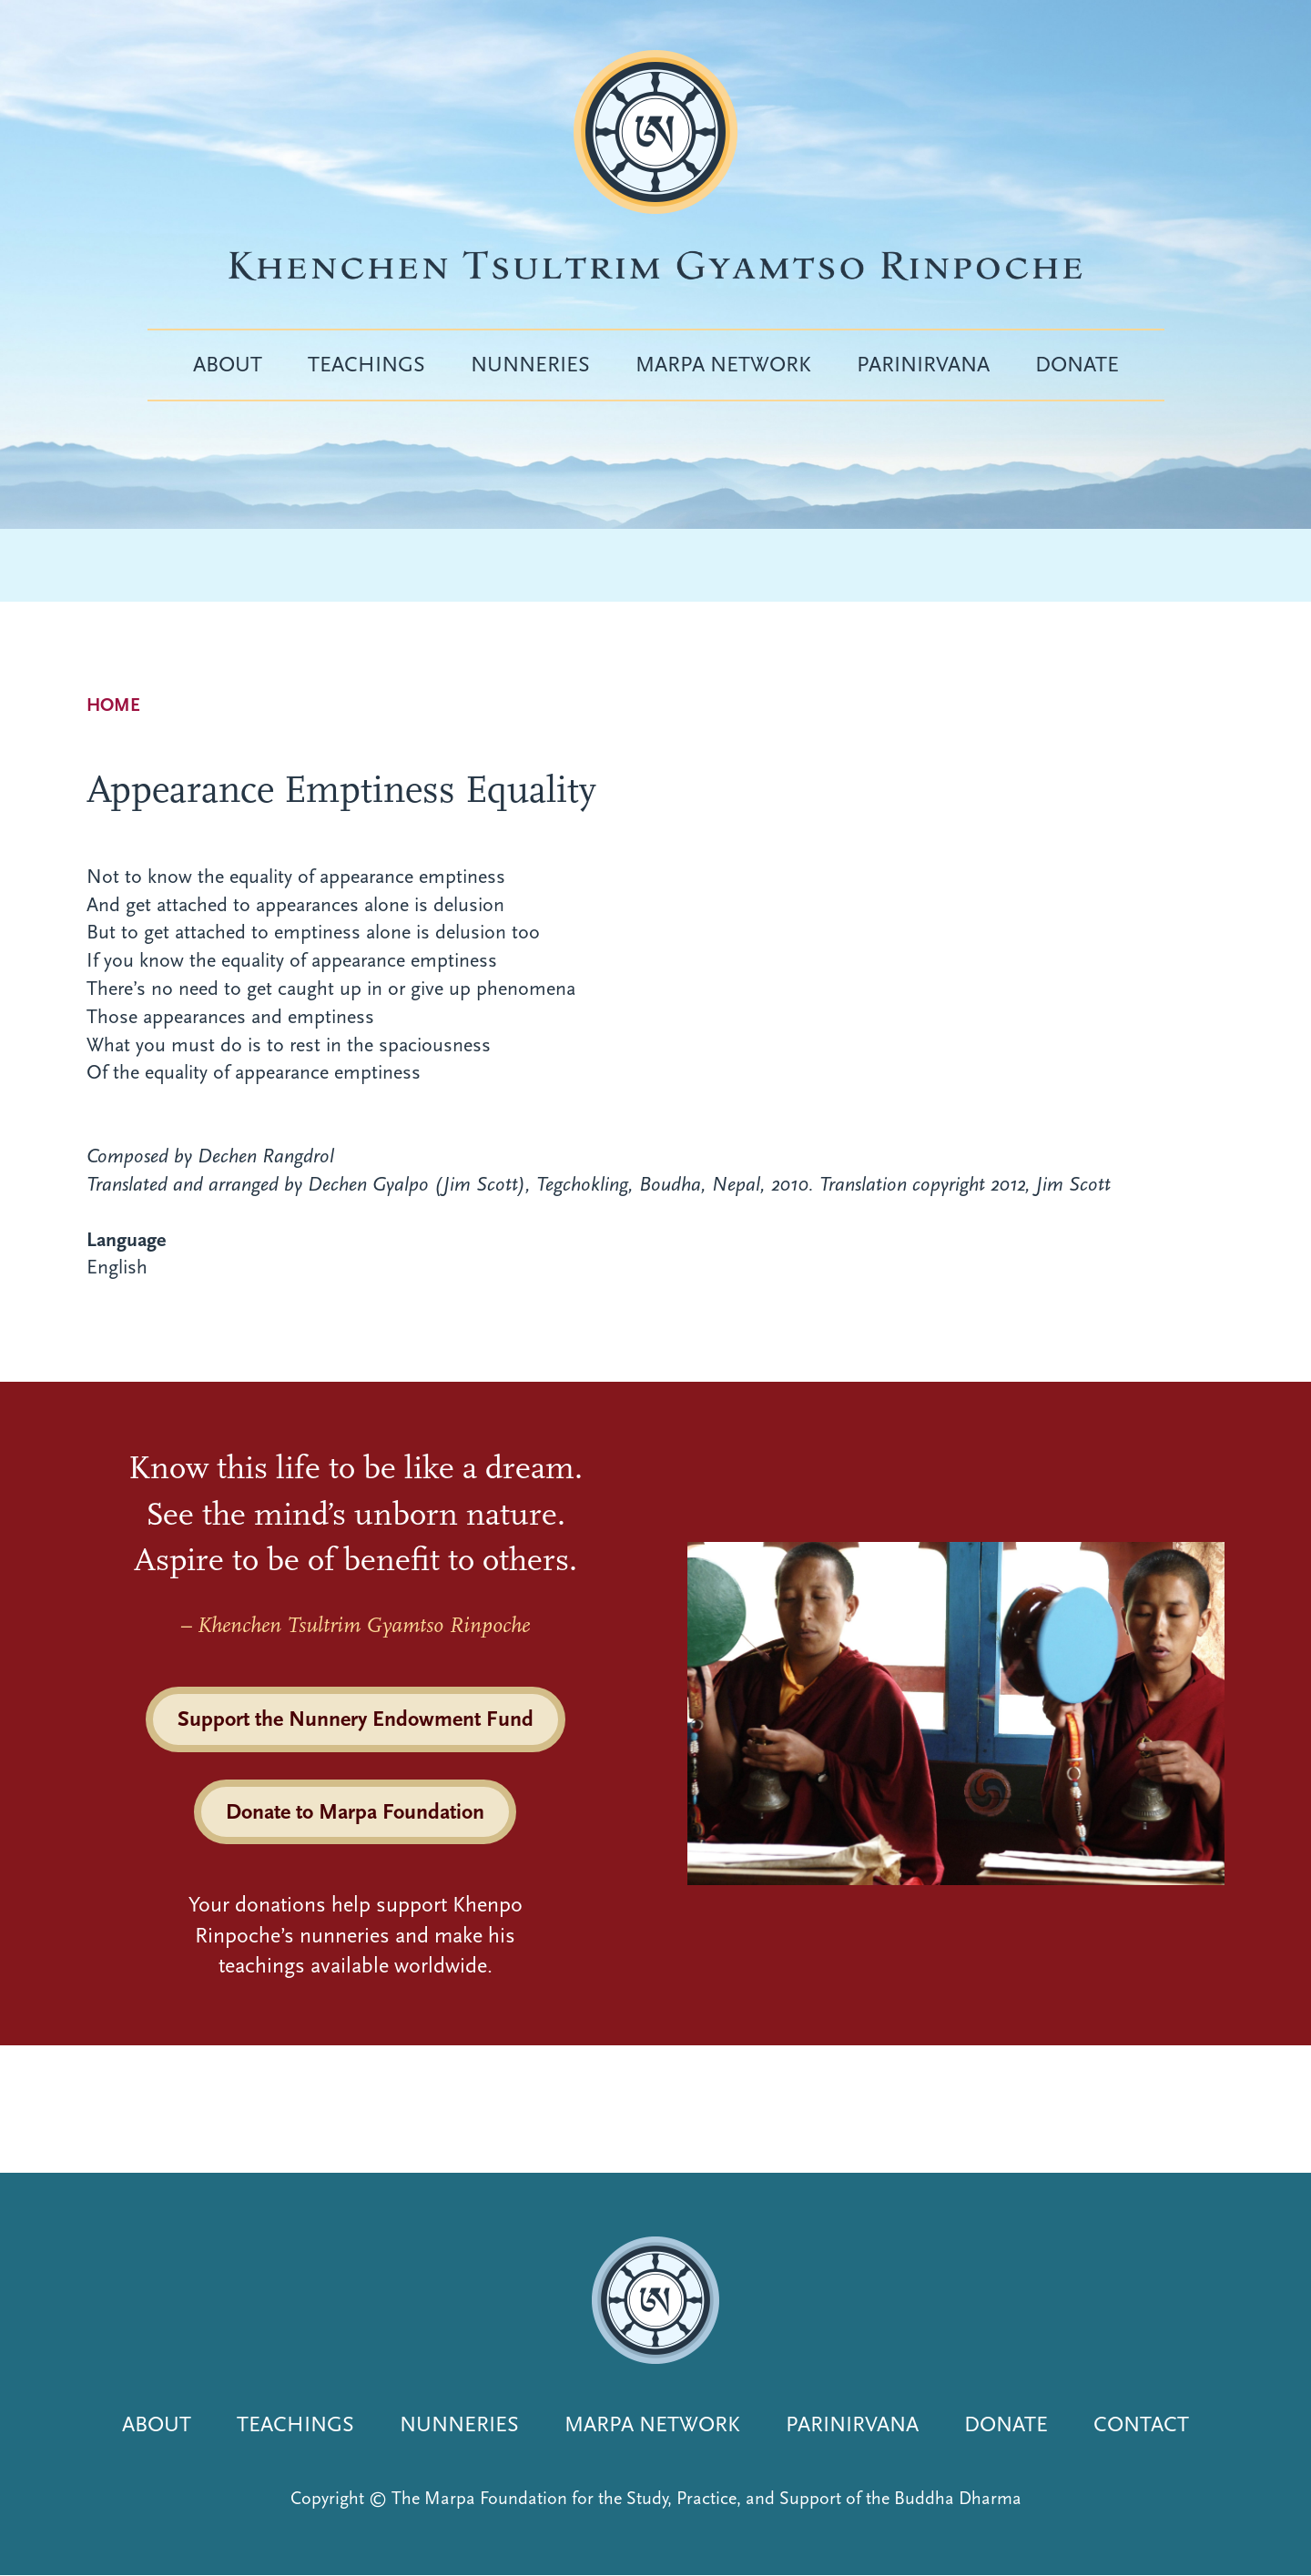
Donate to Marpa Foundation (355, 1811)
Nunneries (530, 364)
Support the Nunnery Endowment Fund (356, 1718)
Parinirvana (923, 364)
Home (113, 705)
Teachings (366, 364)
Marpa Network (723, 364)
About (227, 364)
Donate (1077, 364)
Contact (1141, 2424)
